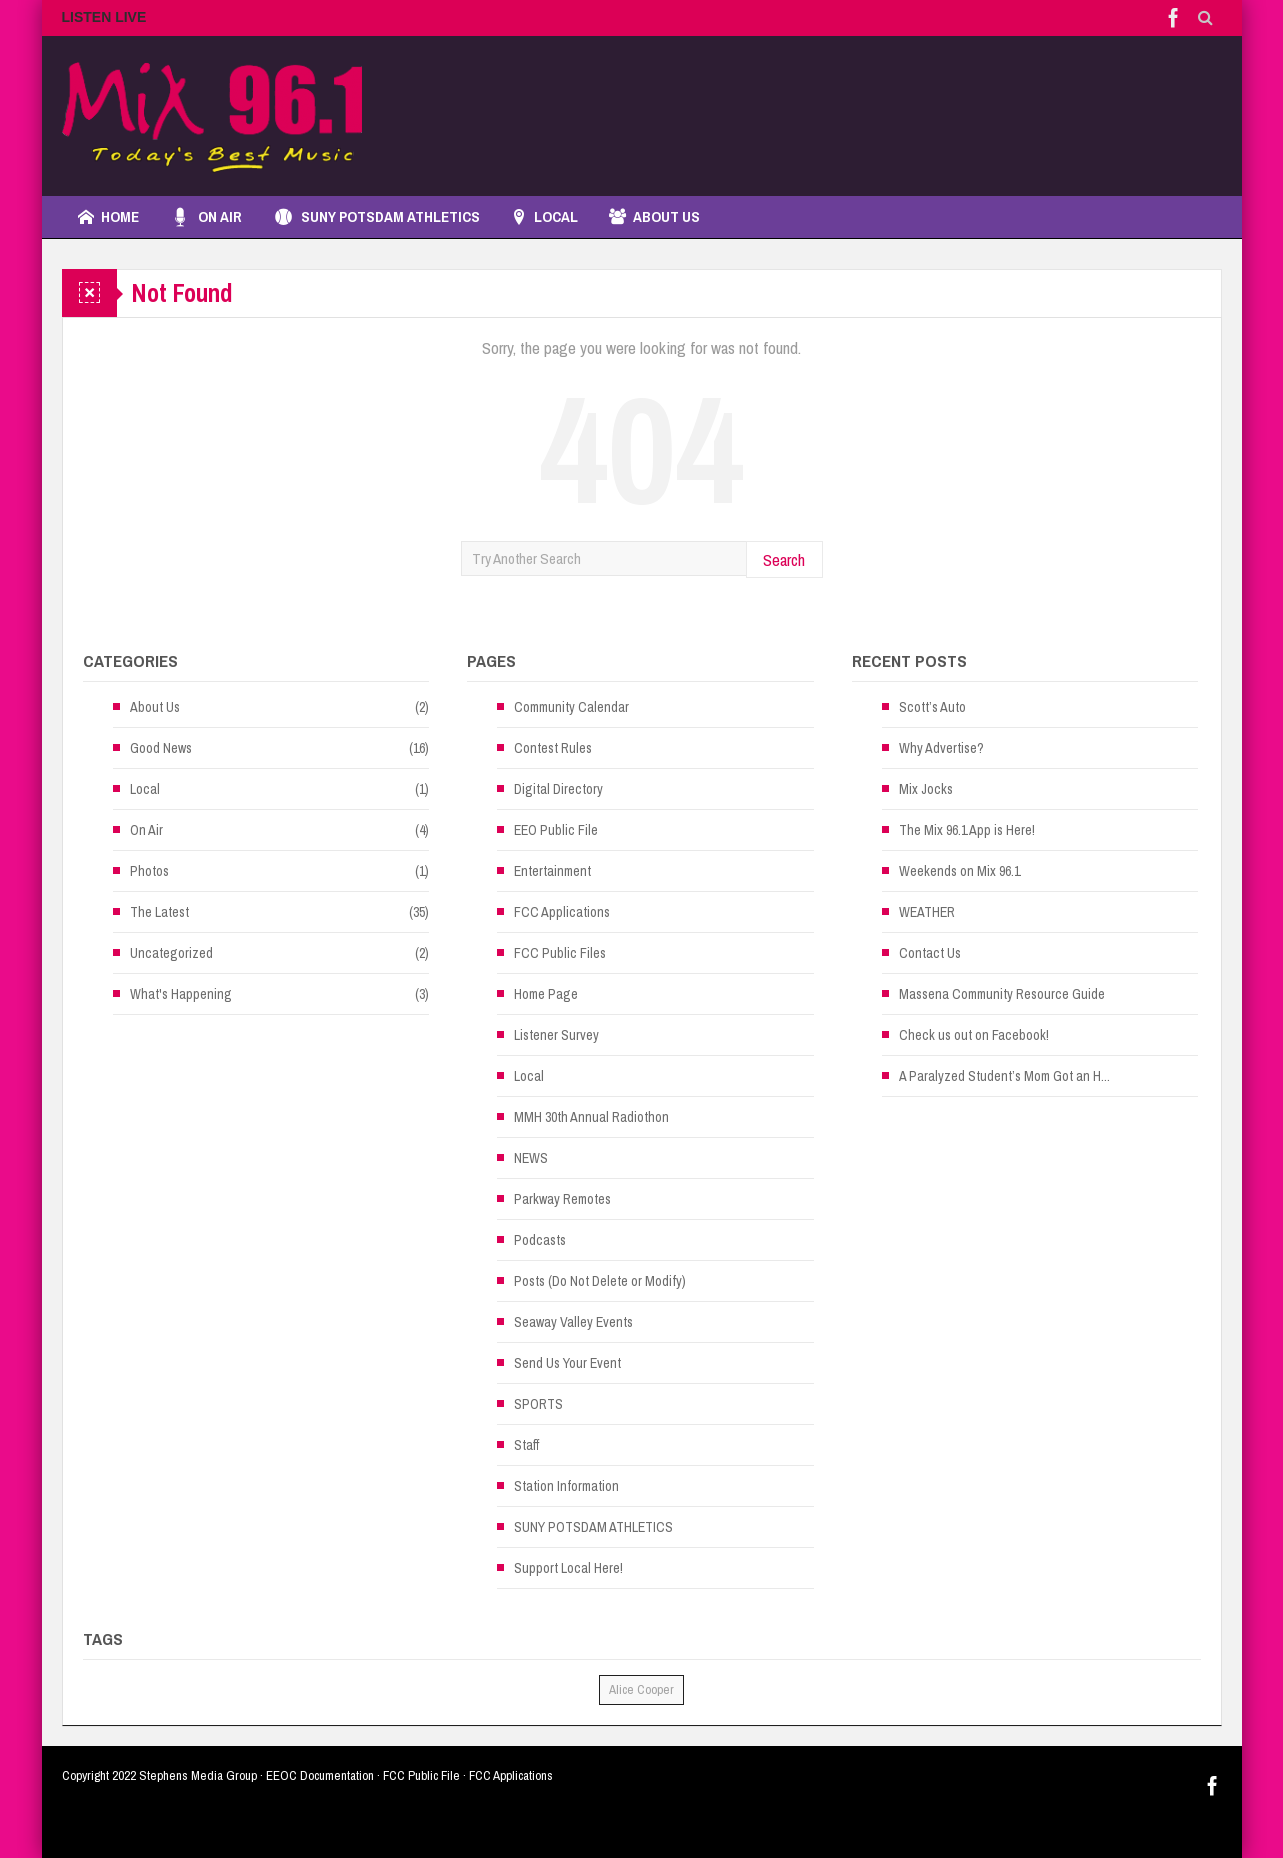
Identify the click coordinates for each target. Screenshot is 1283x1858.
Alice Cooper (641, 1689)
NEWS (531, 1158)
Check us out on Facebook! (974, 1035)
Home (108, 217)
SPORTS (538, 1404)
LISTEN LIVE (104, 17)
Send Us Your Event (567, 1363)
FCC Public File (421, 1775)
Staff (526, 1445)
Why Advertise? (941, 748)
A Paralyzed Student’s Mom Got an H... (1004, 1076)
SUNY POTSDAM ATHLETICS (376, 217)
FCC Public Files (560, 953)
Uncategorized (171, 953)
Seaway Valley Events (573, 1322)
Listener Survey (556, 1035)
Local (145, 789)
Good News (161, 748)
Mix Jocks (926, 789)
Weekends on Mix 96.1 (959, 871)
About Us (654, 217)
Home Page (546, 994)
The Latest (159, 912)
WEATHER (927, 912)
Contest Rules (553, 748)
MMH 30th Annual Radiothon (591, 1117)
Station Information (566, 1486)
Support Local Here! (568, 1568)
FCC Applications (562, 912)
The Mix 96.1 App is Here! (967, 830)
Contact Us (930, 953)
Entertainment (552, 871)
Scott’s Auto (932, 707)
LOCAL (544, 217)
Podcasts (540, 1240)
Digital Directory (558, 789)
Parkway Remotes (562, 1199)
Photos (149, 871)
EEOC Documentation (320, 1775)
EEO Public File (556, 830)
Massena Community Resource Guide (1002, 994)
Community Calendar (571, 707)
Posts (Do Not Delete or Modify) (600, 1281)
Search (784, 559)
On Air (206, 217)
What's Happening (181, 994)
